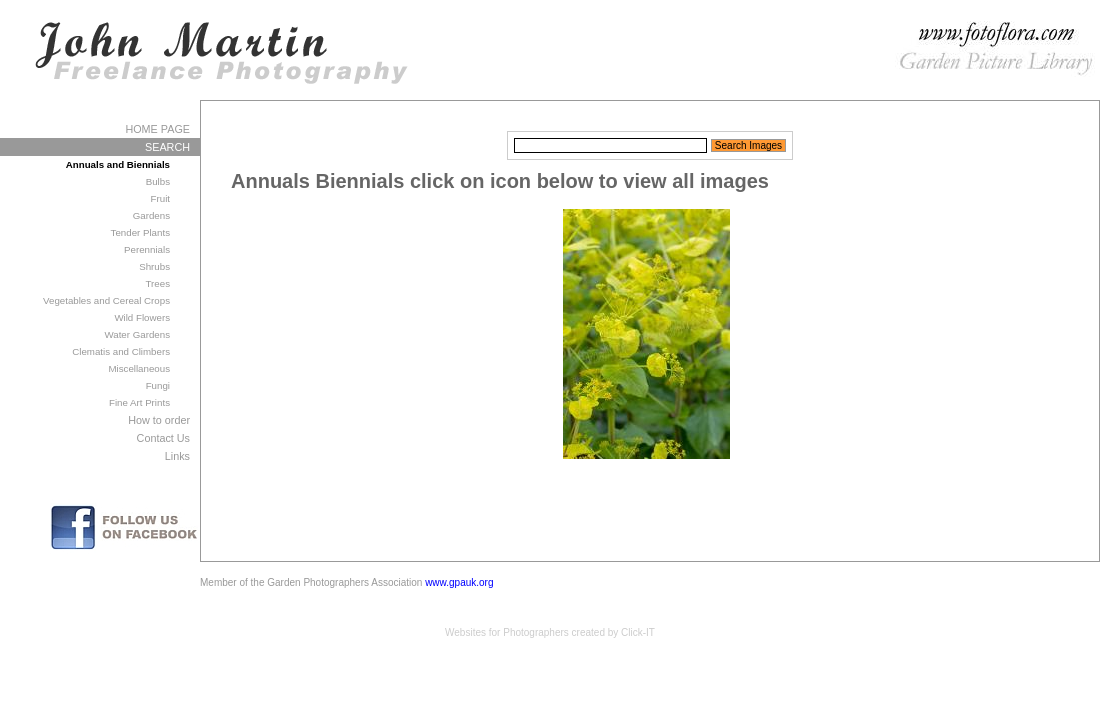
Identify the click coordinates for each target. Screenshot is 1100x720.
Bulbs (158, 181)
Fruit (160, 198)
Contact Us (163, 438)
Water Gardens (137, 334)
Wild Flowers (142, 317)
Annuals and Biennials (118, 164)
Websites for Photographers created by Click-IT (550, 632)
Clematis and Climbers (121, 351)
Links (177, 456)
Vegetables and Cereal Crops (106, 300)
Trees (158, 283)
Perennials (147, 249)
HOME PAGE (157, 129)
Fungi (158, 385)
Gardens (151, 215)
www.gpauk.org (459, 582)
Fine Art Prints (139, 402)
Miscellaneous (139, 368)
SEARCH (167, 147)
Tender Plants (140, 232)
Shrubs (154, 266)
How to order (159, 420)
